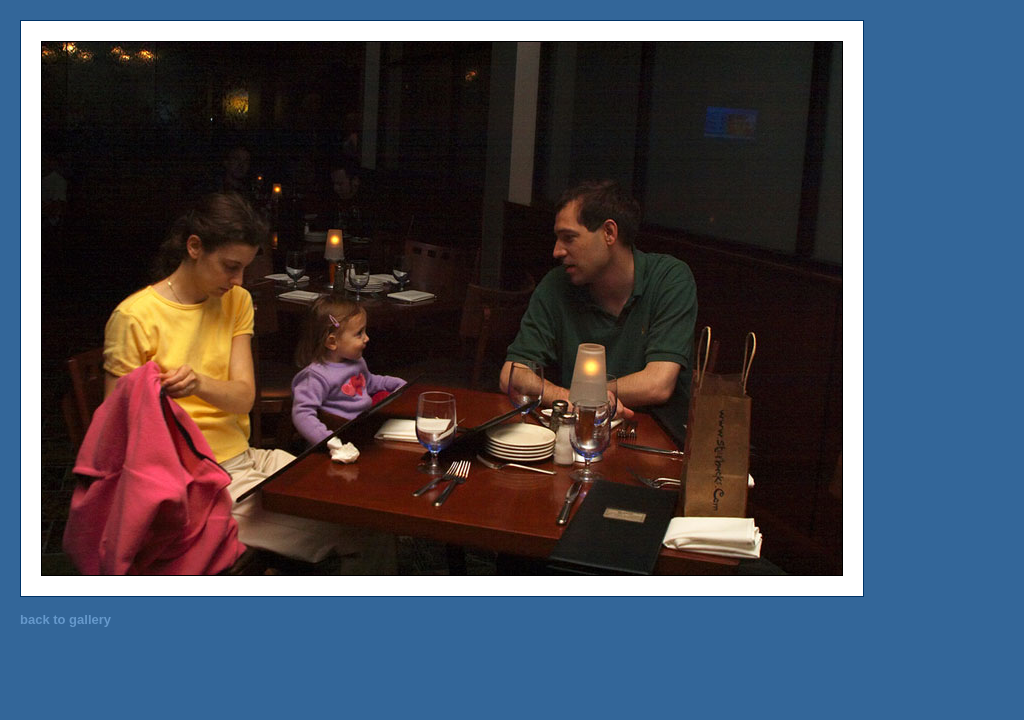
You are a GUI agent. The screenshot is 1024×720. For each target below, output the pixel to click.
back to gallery (65, 619)
